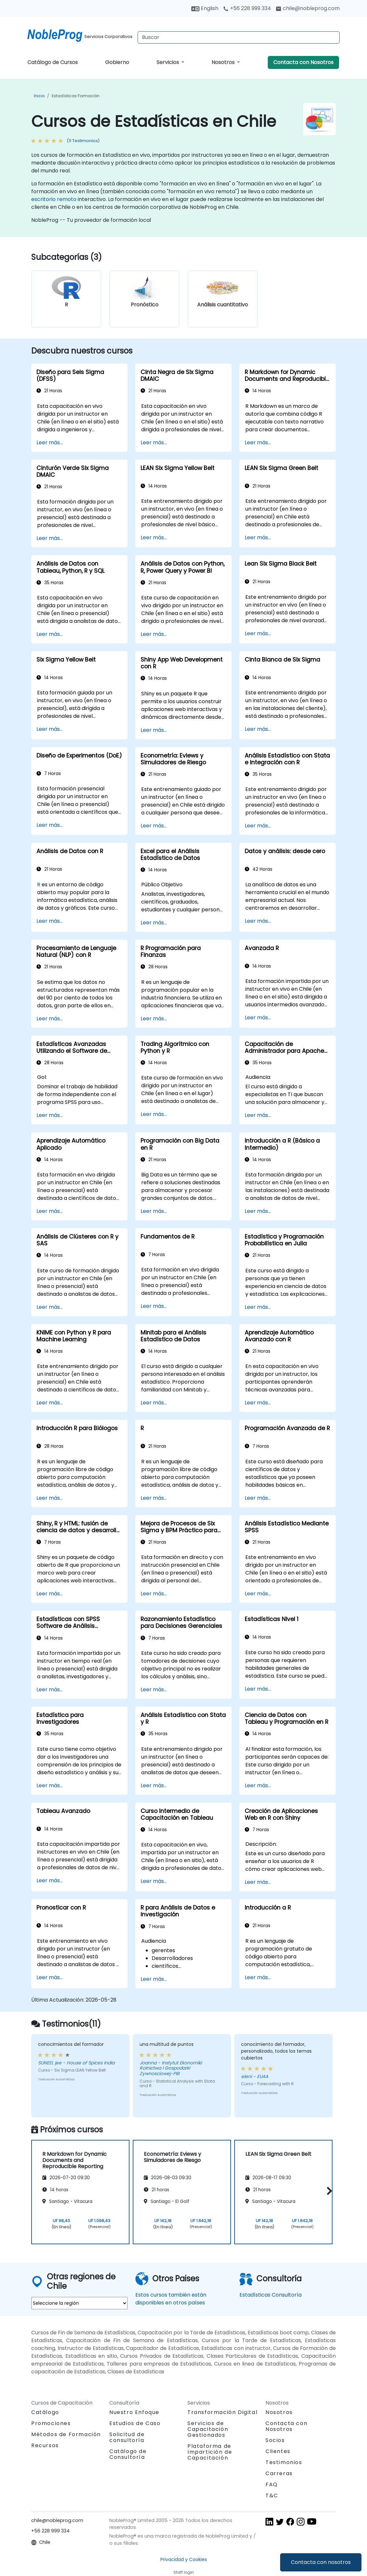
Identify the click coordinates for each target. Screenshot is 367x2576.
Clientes (278, 2451)
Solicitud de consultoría (126, 2437)
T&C (271, 2495)
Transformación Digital (222, 2412)
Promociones (51, 2423)
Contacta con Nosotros (303, 62)
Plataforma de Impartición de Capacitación (209, 2452)
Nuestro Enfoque (134, 2412)
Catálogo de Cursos (52, 62)
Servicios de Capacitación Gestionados (207, 2429)
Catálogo (45, 2412)
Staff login (183, 2572)
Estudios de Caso (135, 2423)
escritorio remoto (53, 199)
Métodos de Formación (66, 2434)
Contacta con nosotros (321, 2562)
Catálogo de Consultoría (128, 2454)
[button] (328, 2191)
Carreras (279, 2473)
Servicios (168, 62)
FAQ (271, 2484)
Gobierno (117, 62)
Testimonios (283, 2462)
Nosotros (223, 62)
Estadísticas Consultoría (270, 2295)
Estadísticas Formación (76, 96)
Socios (275, 2440)
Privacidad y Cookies (183, 2559)
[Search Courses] (239, 37)
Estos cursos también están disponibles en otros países (170, 2298)
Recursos (45, 2445)
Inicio (39, 96)
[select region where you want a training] (79, 2303)
